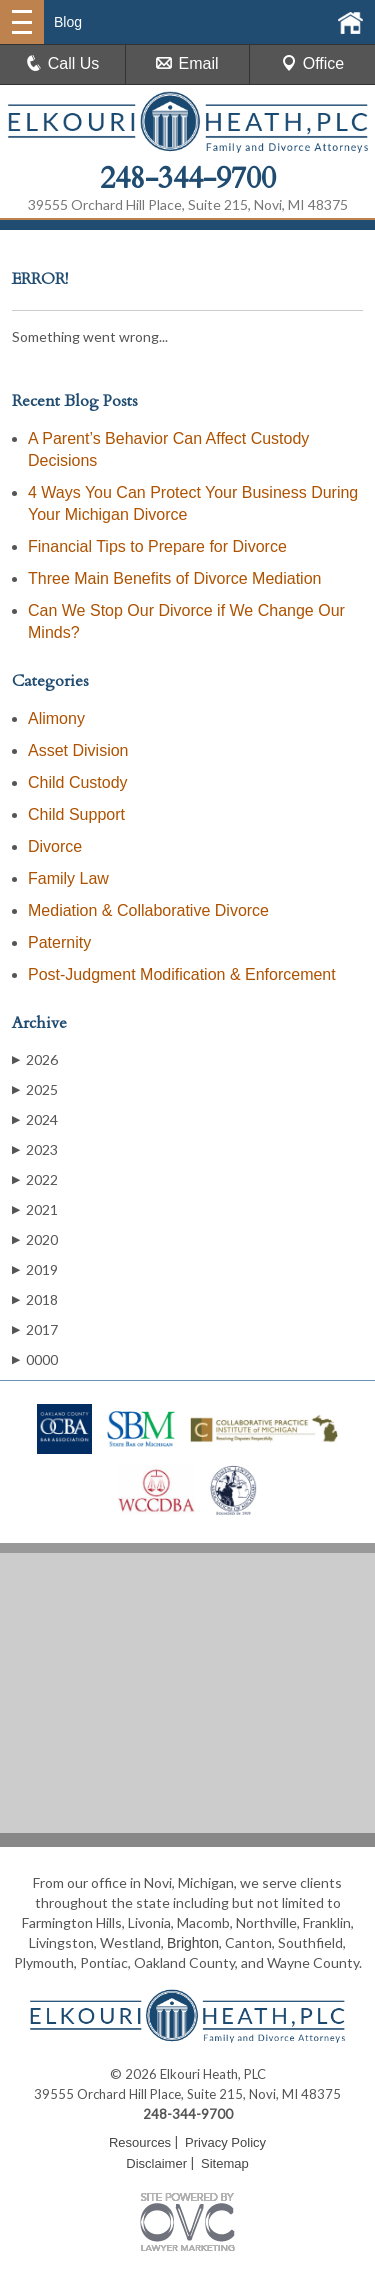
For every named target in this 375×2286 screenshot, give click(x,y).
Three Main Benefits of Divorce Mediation (174, 578)
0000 (35, 1359)
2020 (35, 1239)
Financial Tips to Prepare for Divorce (157, 546)
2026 (35, 1059)
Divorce (55, 846)
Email (187, 63)
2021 (35, 1209)
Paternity (59, 942)
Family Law (68, 878)
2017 (35, 1329)
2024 (35, 1119)
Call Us (63, 63)
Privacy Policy (225, 2142)
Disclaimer (156, 2163)
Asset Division (78, 750)
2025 (35, 1089)
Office (313, 63)
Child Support (76, 814)
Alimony (56, 718)
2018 (35, 1299)
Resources (140, 2142)
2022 (35, 1179)
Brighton (193, 1943)
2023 (35, 1149)
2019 (35, 1269)
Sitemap (225, 2163)
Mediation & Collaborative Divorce (148, 910)
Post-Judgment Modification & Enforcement (182, 974)
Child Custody (78, 782)
